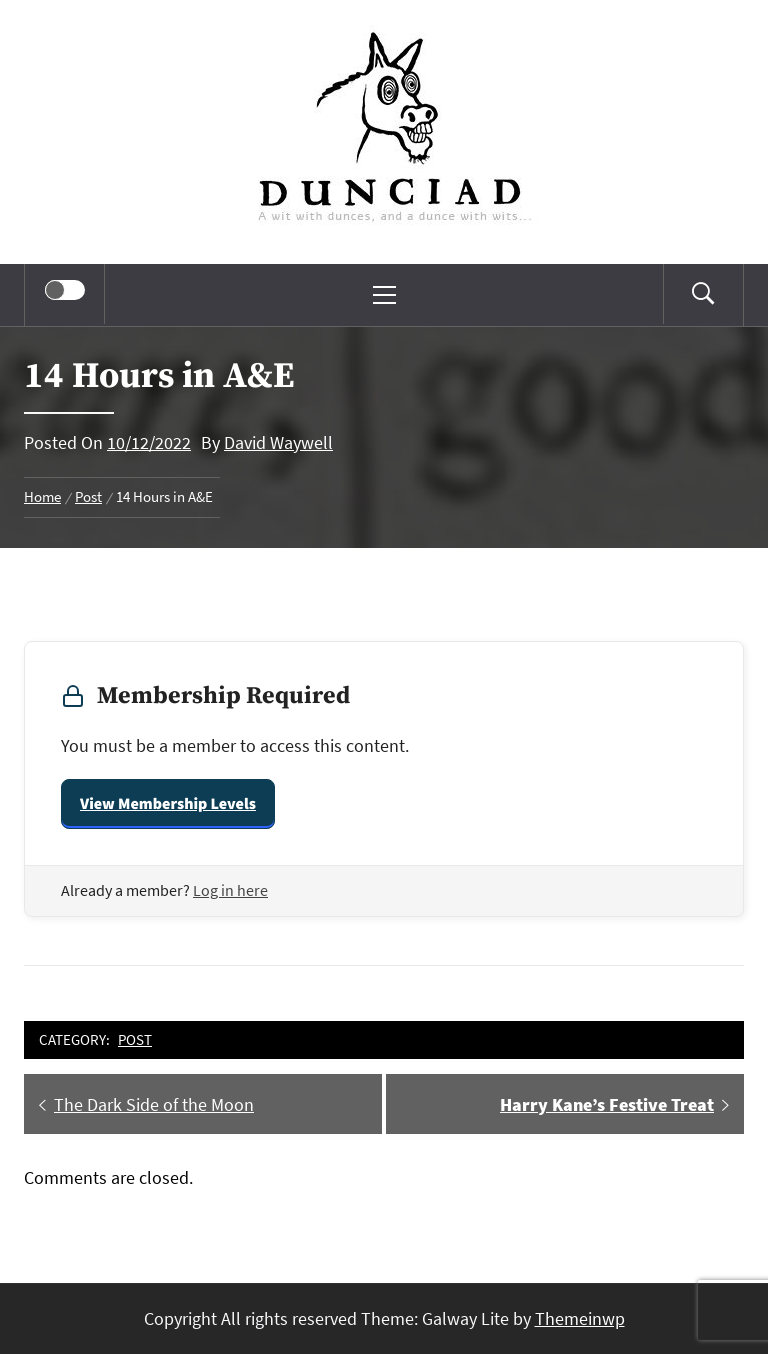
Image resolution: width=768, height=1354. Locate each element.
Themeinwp (580, 1318)
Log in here (230, 890)
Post (135, 1039)
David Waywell (278, 442)
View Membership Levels (168, 804)
